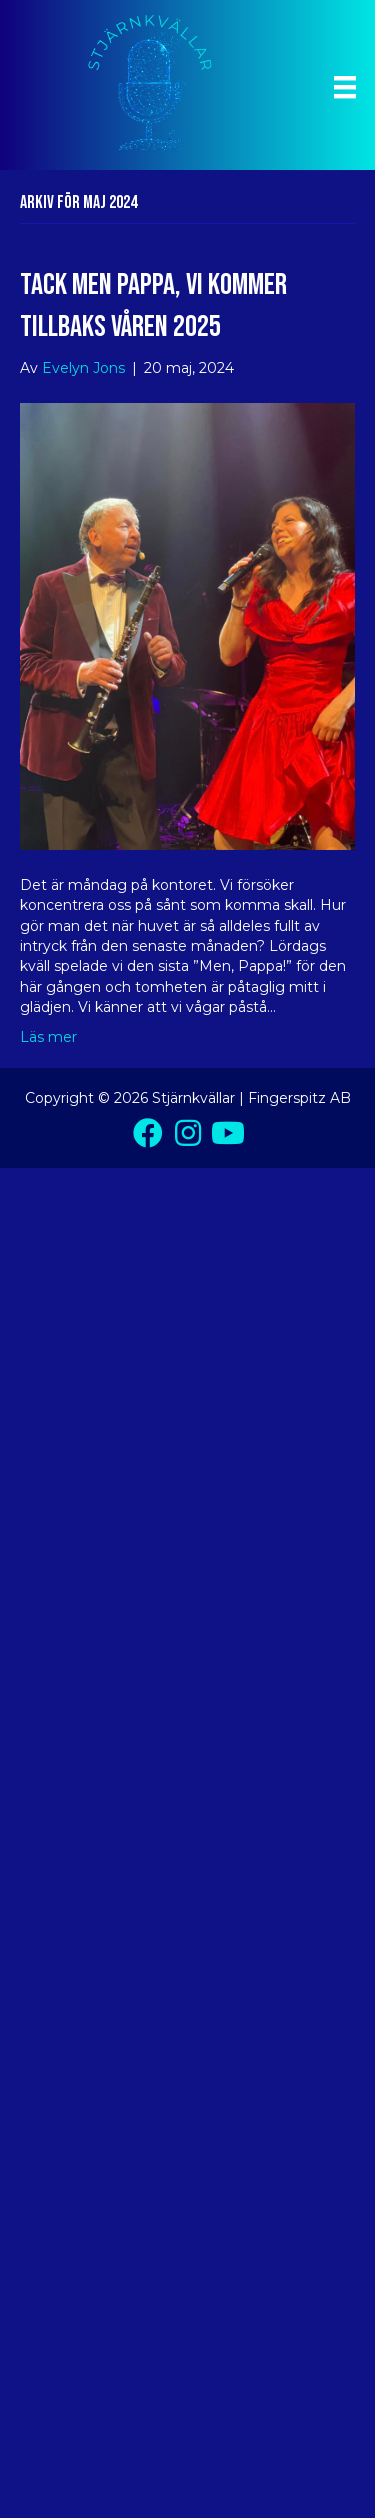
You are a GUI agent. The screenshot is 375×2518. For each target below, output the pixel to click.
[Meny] (345, 87)
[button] (148, 1133)
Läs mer (48, 1037)
